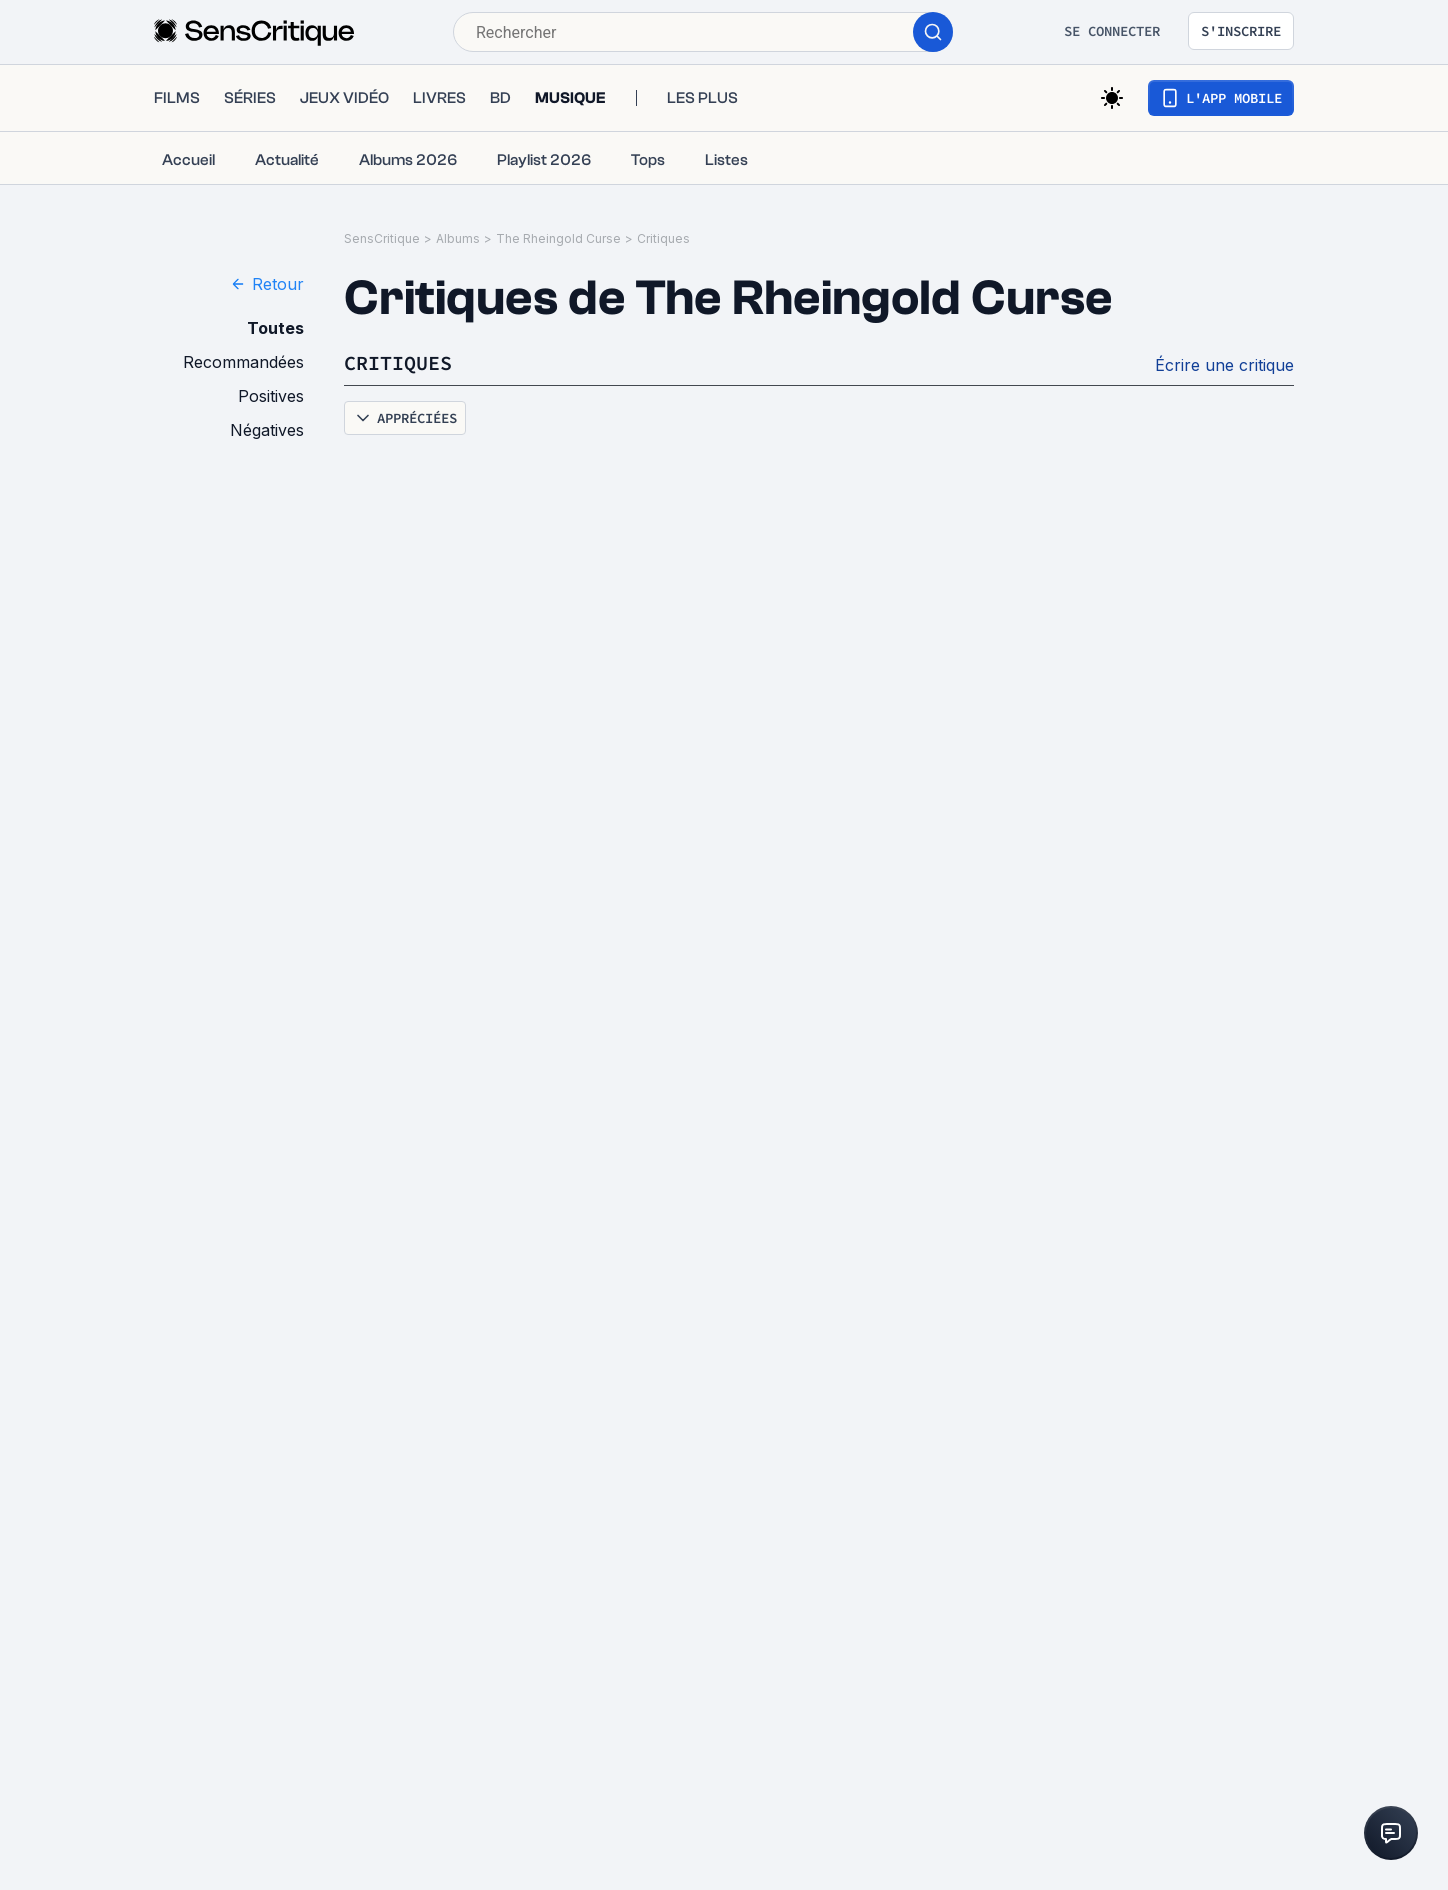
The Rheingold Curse (558, 238)
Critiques (663, 238)
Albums (458, 238)
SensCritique (382, 238)
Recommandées (243, 362)
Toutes (275, 328)
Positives (271, 396)
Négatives (267, 430)
